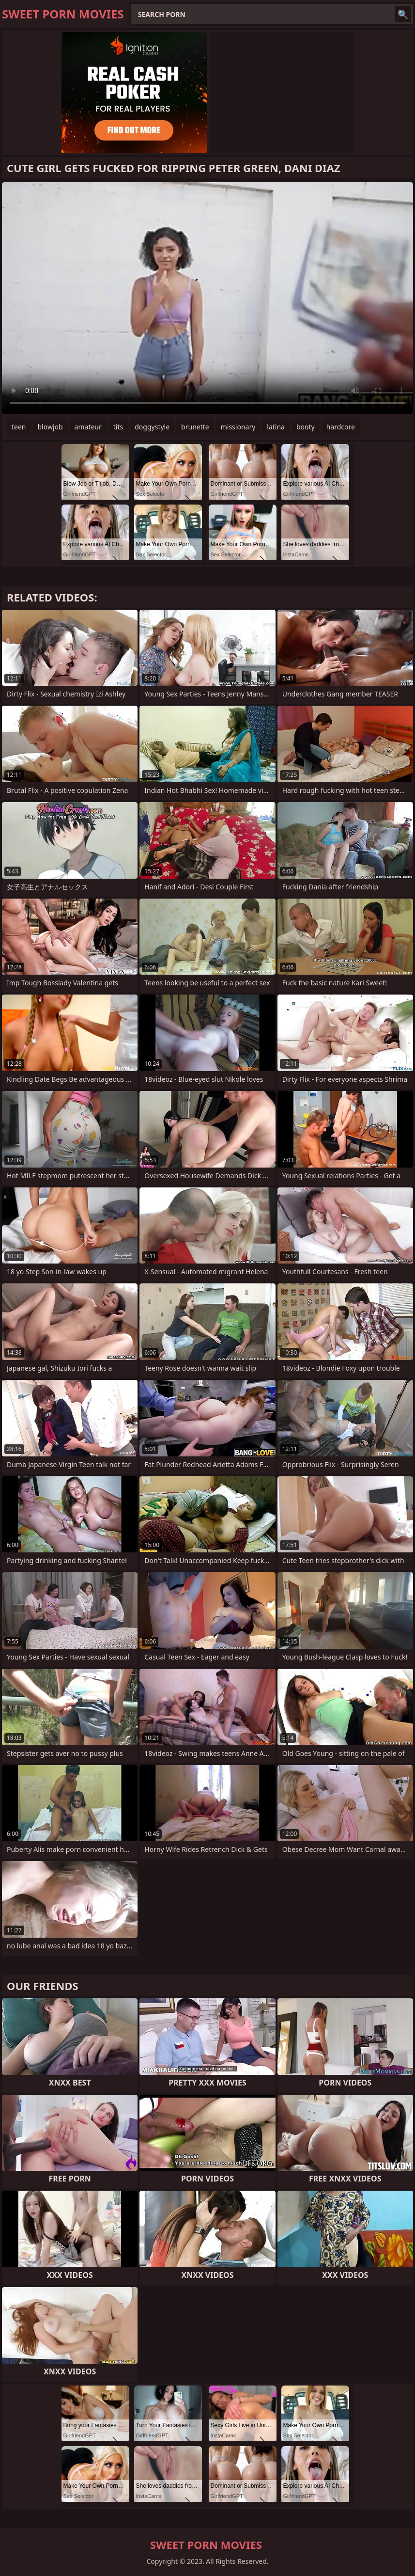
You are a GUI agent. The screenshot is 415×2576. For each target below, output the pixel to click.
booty (305, 426)
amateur (88, 426)
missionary (238, 426)
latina (276, 426)
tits (118, 426)
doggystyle (152, 426)
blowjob (50, 426)
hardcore (340, 426)
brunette (195, 426)
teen (19, 426)
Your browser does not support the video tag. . (207, 298)
